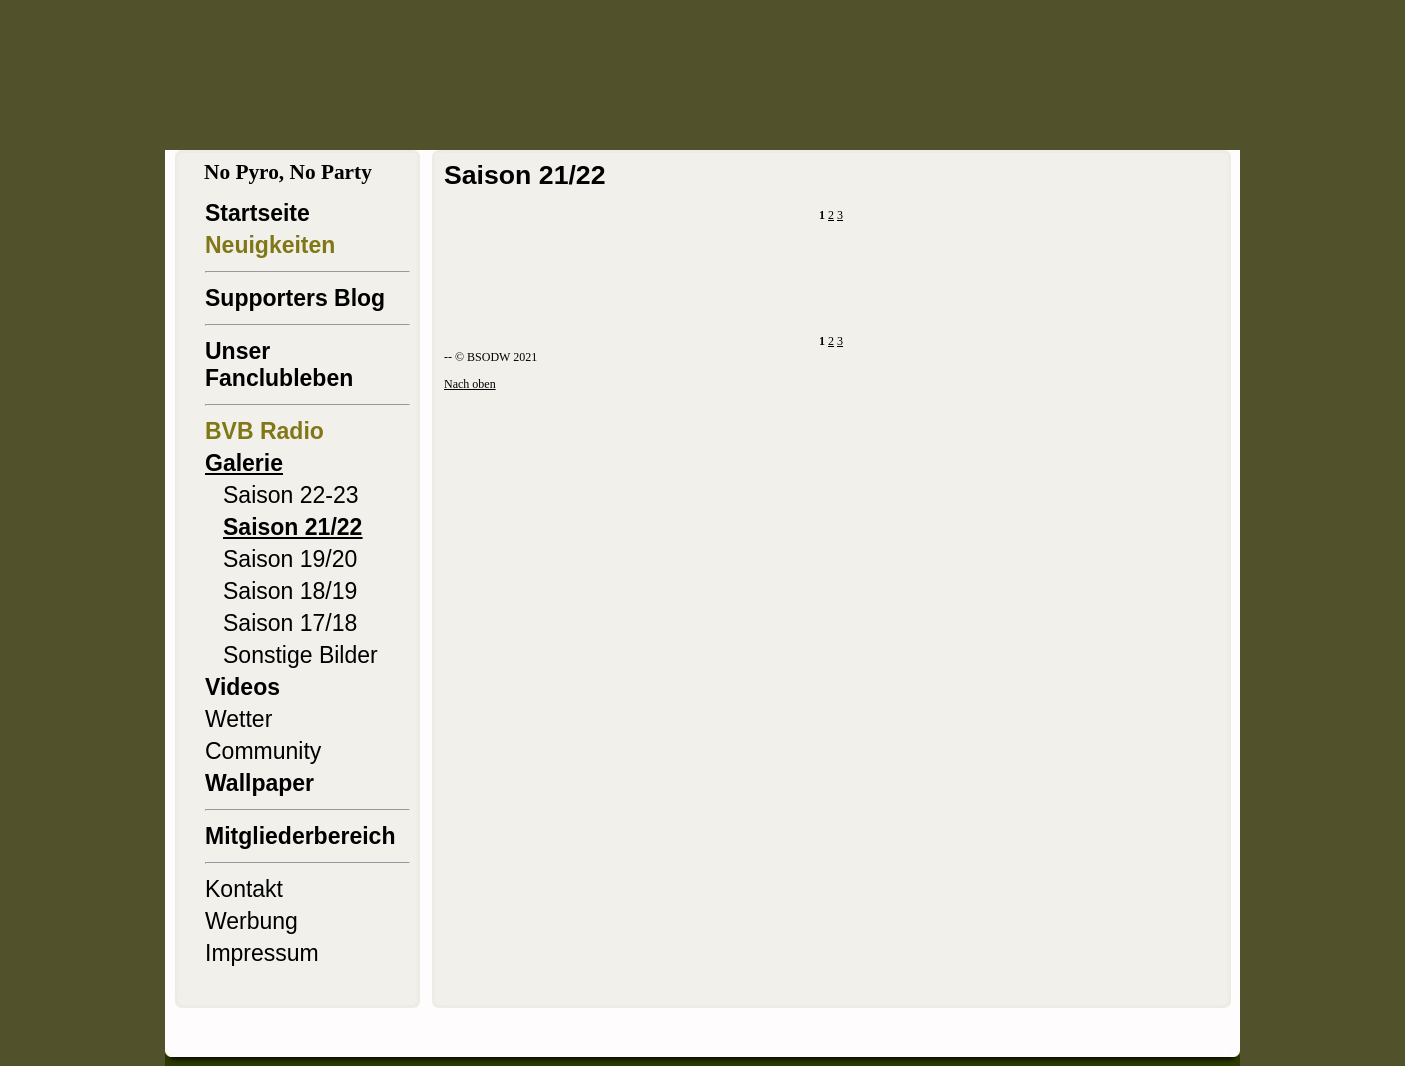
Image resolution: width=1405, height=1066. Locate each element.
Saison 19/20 (290, 559)
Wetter (238, 719)
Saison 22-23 (291, 495)
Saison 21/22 (292, 527)
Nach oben (470, 384)
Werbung (251, 921)
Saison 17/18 (290, 623)
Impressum (262, 953)
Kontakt (244, 889)
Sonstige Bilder (300, 655)
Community (263, 751)
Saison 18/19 (290, 591)
